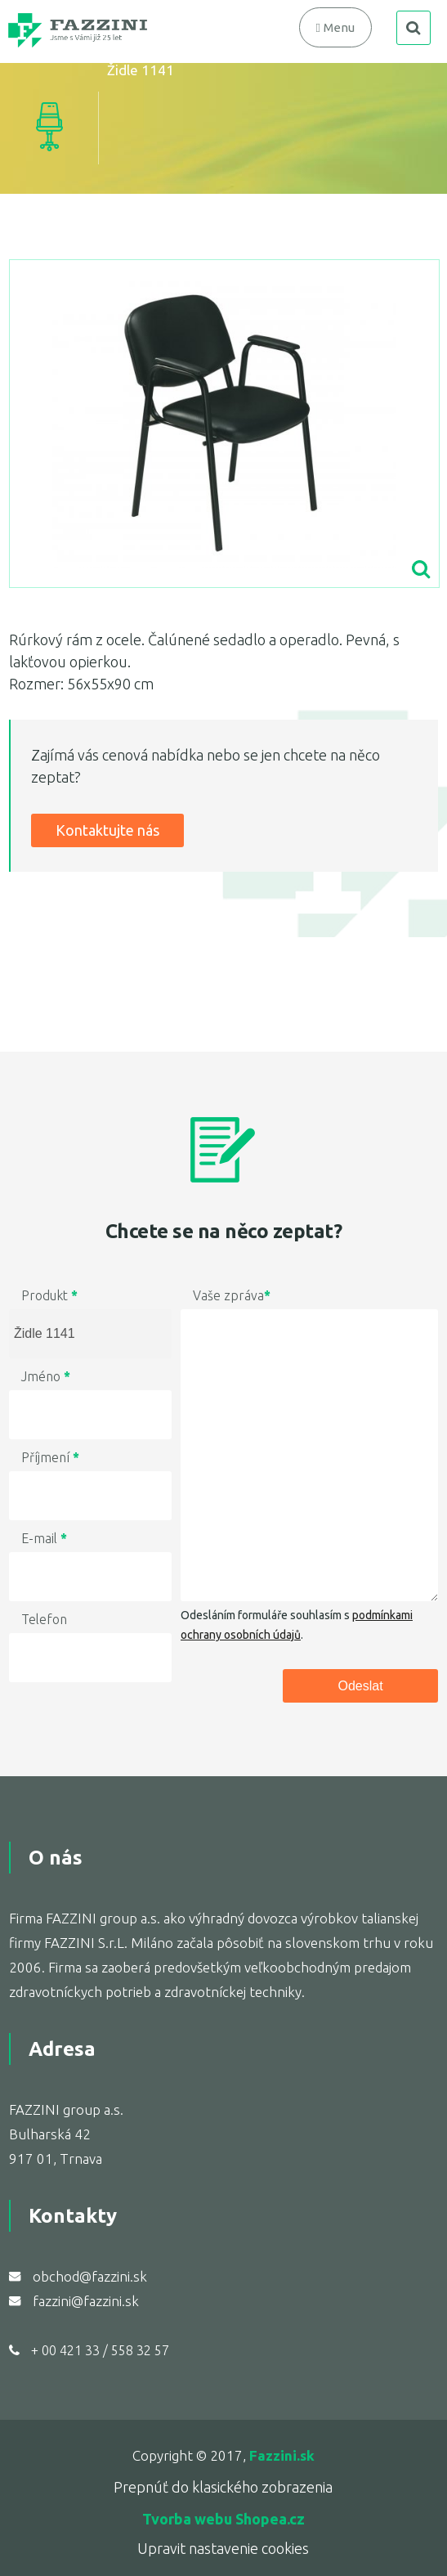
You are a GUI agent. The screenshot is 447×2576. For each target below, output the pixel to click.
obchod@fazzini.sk (90, 2276)
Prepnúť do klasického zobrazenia (223, 2487)
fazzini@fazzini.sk (86, 2301)
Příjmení (50, 1457)
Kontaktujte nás (107, 830)
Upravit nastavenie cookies (223, 2548)
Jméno (45, 1376)
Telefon (44, 1619)
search (413, 28)
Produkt (49, 1295)
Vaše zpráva (231, 1295)
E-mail (44, 1538)
